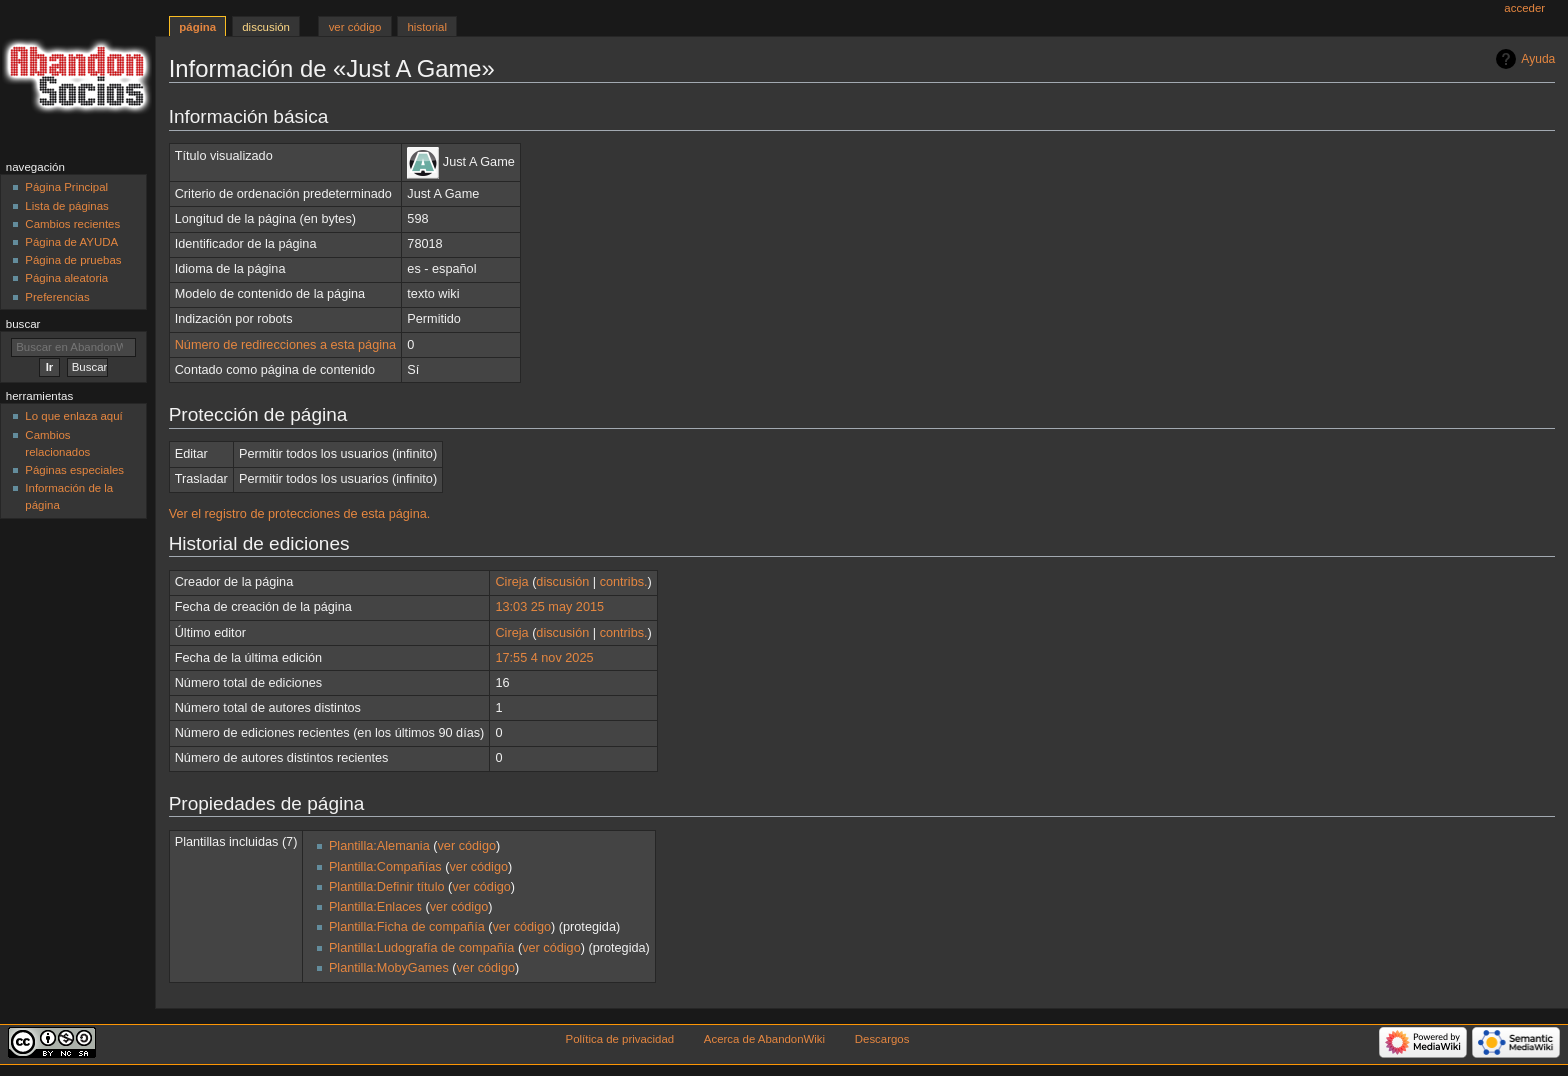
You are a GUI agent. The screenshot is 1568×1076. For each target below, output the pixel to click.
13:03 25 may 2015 (549, 607)
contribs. (624, 582)
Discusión (266, 27)
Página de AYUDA (71, 242)
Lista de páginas (66, 206)
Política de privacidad (620, 1039)
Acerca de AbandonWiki (764, 1039)
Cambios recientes (72, 224)
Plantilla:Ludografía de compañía (422, 948)
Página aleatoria (66, 278)
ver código (467, 846)
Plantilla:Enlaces (375, 907)
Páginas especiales (74, 470)
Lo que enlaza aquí (73, 416)
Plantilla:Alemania (379, 846)
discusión (562, 582)
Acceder (1524, 8)
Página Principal (66, 187)
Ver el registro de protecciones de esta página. (300, 514)
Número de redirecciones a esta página (285, 345)
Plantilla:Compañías (385, 867)
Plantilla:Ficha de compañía (407, 927)
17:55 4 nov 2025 (544, 658)
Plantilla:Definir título (387, 887)
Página (197, 27)
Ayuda (1538, 59)
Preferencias (57, 297)
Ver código (355, 27)
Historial (427, 27)
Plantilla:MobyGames (389, 968)
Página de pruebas (73, 260)
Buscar (23, 324)
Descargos (882, 1039)
